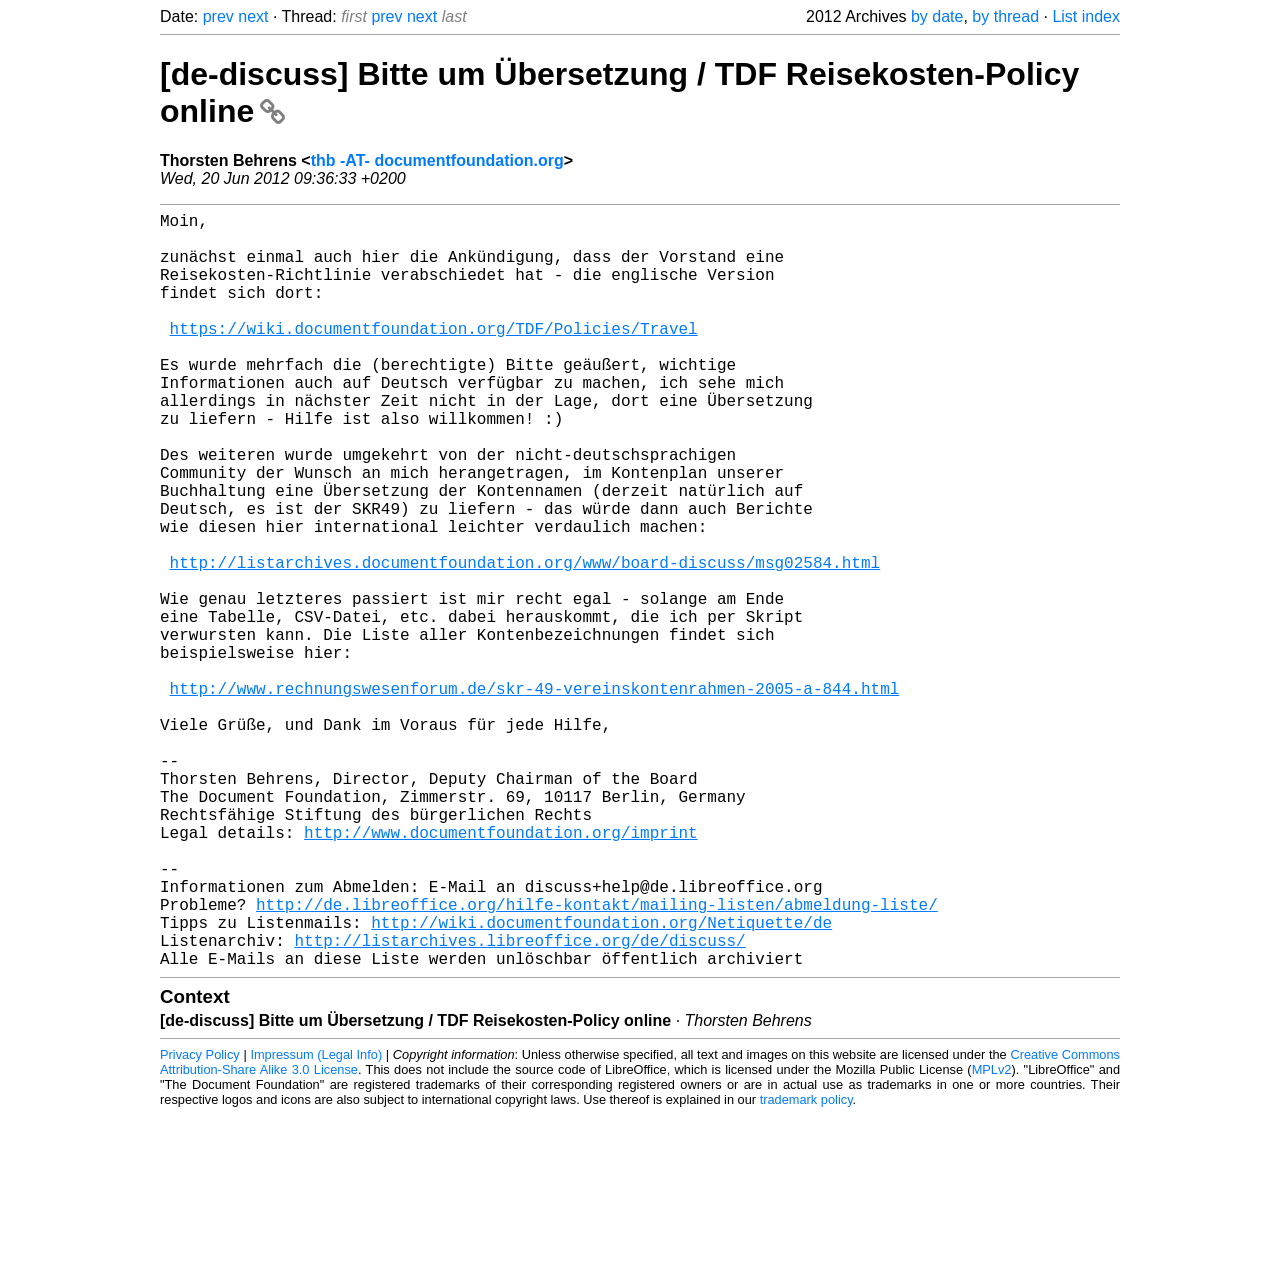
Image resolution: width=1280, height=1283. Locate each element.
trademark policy (806, 1267)
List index (1086, 16)
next (253, 16)
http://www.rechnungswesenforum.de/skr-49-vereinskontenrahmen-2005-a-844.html (535, 796)
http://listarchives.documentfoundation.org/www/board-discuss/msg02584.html (525, 642)
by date (937, 16)
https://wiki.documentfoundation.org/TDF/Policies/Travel (434, 356)
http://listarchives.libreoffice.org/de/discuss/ (519, 1104)
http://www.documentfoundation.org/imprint (501, 972)
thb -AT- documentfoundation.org (437, 160)
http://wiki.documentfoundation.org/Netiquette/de (601, 1082)
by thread (1005, 16)
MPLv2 (992, 1237)
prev (218, 16)
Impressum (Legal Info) (316, 1222)
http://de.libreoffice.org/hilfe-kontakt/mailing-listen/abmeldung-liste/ (597, 1060)
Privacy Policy (200, 1222)
